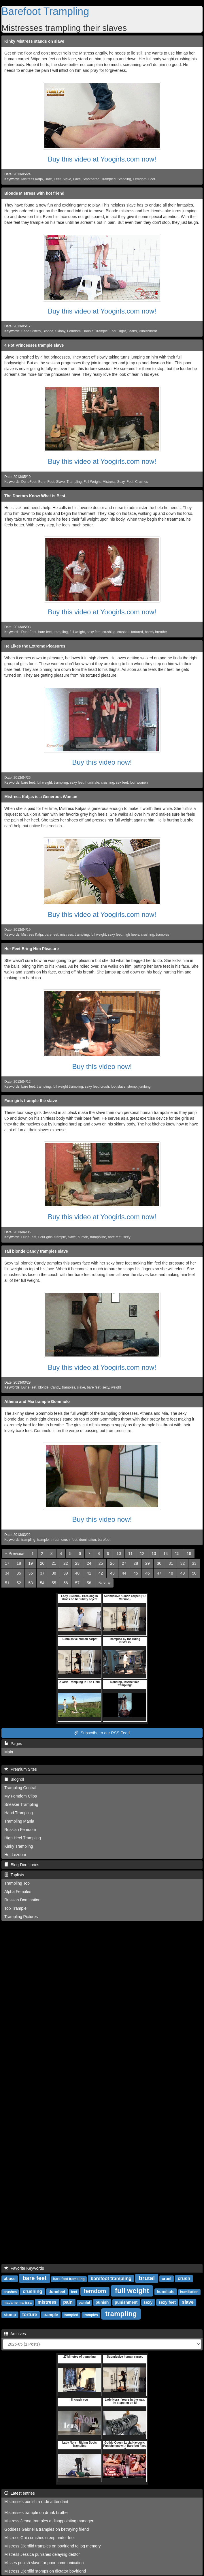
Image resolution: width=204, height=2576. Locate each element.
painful (84, 2303)
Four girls (45, 1237)
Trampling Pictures (21, 1916)
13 (154, 1553)
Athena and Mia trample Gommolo (37, 1401)
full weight (77, 632)
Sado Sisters (31, 331)
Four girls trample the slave (30, 1100)
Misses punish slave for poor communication (44, 2562)
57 (77, 1583)
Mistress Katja (32, 179)
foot (74, 1540)
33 (194, 1563)
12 (142, 1553)
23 (77, 1563)
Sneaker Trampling (21, 1804)
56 (65, 1583)
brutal (147, 2278)
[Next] (104, 1583)
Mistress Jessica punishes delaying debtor (42, 2554)
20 (42, 1563)
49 (182, 1573)
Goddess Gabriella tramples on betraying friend (46, 2529)
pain (68, 2302)
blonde (43, 1387)
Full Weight (92, 482)
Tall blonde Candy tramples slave (36, 1251)
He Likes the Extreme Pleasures (34, 646)
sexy (126, 1237)
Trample (101, 331)
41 (89, 1573)
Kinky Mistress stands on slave (34, 41)
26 (112, 1563)
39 (65, 1573)
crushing (108, 632)
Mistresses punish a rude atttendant (36, 2501)
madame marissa (17, 2303)
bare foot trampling (69, 2279)
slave (72, 1237)
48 (171, 1573)
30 (159, 1563)
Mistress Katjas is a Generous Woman (40, 796)
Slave (67, 179)
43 (112, 1573)
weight (116, 1387)
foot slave (118, 1087)
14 (165, 1553)
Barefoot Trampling (45, 11)
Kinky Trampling (18, 1846)
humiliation (189, 2292)
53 (30, 1583)
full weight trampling (68, 1087)
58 (89, 1583)
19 (30, 1563)
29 (147, 1563)
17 (7, 1563)
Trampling (74, 482)
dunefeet (56, 2291)
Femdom (139, 179)
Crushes (141, 482)
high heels (131, 935)
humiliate (92, 783)
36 (30, 1573)
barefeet (104, 1540)
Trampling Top (17, 1883)
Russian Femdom (20, 1829)
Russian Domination (22, 1900)
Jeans (132, 331)
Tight (122, 331)
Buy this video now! (102, 762)
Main (8, 1752)
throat (55, 1540)
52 (19, 1583)
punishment (126, 2302)
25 (101, 1563)
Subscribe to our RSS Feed (102, 1733)
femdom (95, 2291)
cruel (166, 2278)
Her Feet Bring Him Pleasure (31, 948)
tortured (137, 632)
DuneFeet (28, 482)
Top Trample (15, 1908)
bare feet (45, 632)
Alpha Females (17, 1891)
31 (171, 1563)
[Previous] (14, 1553)
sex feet (122, 783)
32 (182, 1563)
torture (29, 2314)
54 (42, 1583)
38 (54, 1573)
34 (7, 1573)
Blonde (48, 331)
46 (147, 1573)
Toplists (14, 1875)
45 (135, 1573)
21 (54, 1563)
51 (7, 1583)
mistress (66, 935)
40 (77, 1573)
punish (102, 2302)
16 (189, 1553)
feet (74, 2292)
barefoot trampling (111, 2278)
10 (118, 1553)
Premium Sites (20, 1769)
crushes (123, 632)
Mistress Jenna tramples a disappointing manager (48, 2521)
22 (65, 1563)
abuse (9, 2278)
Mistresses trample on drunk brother (36, 2512)
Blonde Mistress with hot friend (34, 193)
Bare (48, 179)
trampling (61, 632)
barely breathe (156, 632)
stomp (132, 1087)
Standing (124, 179)
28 (135, 1563)
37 (42, 1573)
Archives (15, 2333)
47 (159, 1573)
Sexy (121, 482)
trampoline (98, 1237)
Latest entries (19, 2493)
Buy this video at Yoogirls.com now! (102, 159)
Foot (151, 179)
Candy (55, 1387)
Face (77, 179)
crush (105, 1087)
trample (60, 1237)
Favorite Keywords (24, 2268)
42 (101, 1573)
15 (177, 1553)
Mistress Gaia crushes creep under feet (39, 2537)
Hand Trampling (18, 1812)
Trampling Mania (19, 1821)
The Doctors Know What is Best (34, 496)
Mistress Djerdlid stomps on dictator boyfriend (45, 2571)
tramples (162, 935)
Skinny (60, 331)
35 (19, 1573)
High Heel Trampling (22, 1838)
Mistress (109, 482)
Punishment (148, 331)
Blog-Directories (21, 1864)
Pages (13, 1743)
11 (130, 1553)
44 (124, 1573)
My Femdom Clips (20, 1796)
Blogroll (14, 1779)
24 (89, 1563)
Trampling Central (20, 1787)
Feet (57, 179)
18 (19, 1563)
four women (139, 783)
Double (87, 331)
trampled (71, 2315)
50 (194, 1573)
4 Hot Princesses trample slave (34, 345)
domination (87, 1540)
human (83, 1237)
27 (124, 1563)
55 (54, 1583)
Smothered (91, 179)
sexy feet (94, 632)
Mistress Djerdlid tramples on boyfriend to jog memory (52, 2546)
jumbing (145, 1087)
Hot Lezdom (15, 1854)
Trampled (108, 179)
